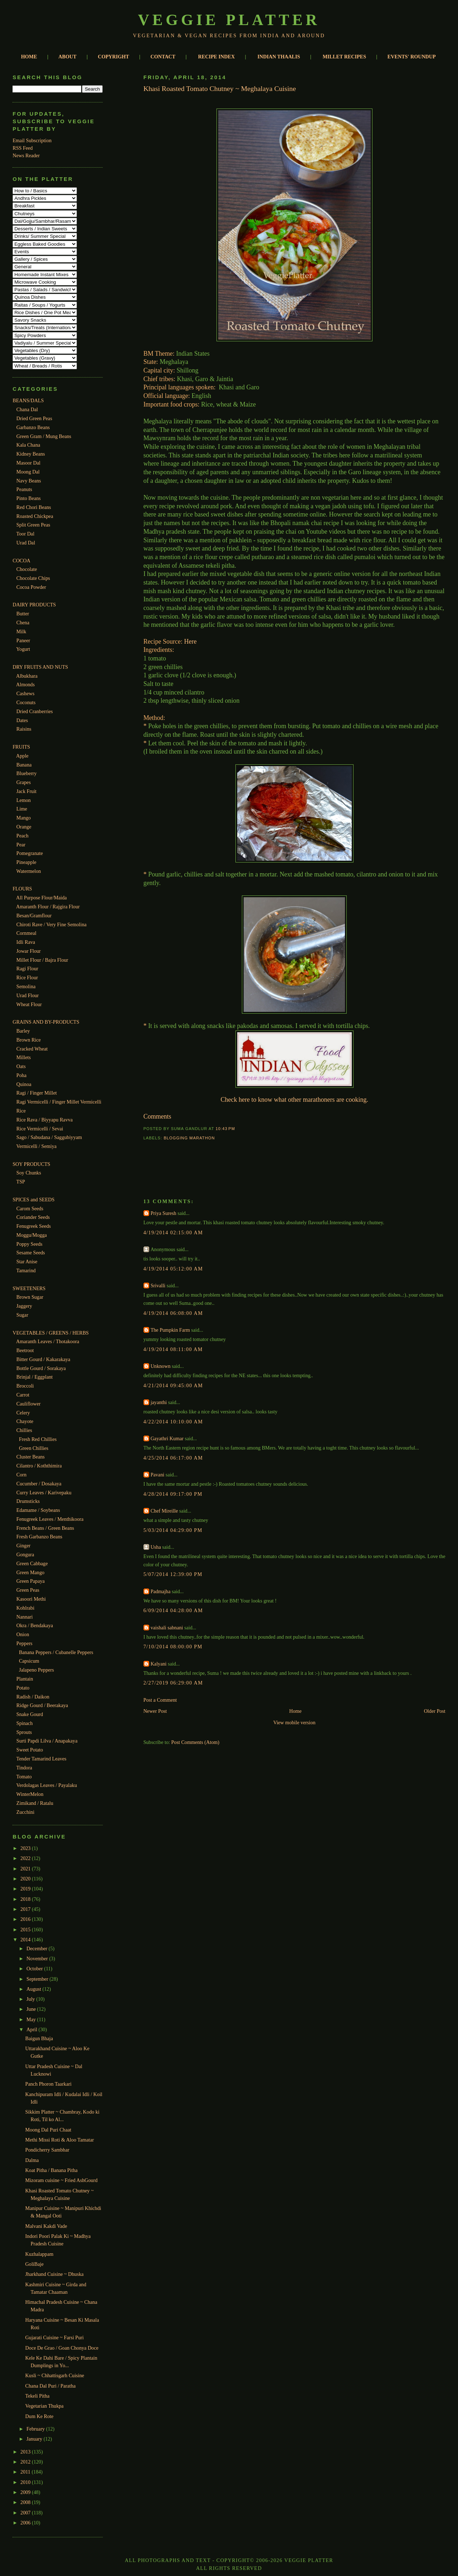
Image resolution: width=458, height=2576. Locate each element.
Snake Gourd (29, 1714)
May (31, 2019)
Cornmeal (26, 933)
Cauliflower (28, 1404)
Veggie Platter (229, 19)
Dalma (32, 2160)
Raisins (23, 729)
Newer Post (155, 1711)
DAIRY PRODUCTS (34, 604)
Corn (21, 1474)
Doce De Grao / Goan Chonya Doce (61, 2348)
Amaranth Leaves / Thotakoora (47, 1341)
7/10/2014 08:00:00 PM (173, 1646)
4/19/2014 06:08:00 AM (173, 1313)
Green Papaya (30, 1581)
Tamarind (26, 1270)
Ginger (23, 1545)
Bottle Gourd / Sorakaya (41, 1368)
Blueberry (26, 773)
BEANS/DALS (28, 400)
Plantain (24, 1679)
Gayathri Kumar (167, 1438)
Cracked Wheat (32, 1049)
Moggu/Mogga (31, 1235)
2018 (26, 1899)
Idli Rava (25, 942)
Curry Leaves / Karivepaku (44, 1492)
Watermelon (28, 871)
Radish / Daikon (32, 1697)
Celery (23, 1413)
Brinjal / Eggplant (34, 1377)
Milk (21, 631)
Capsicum (29, 1661)
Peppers (24, 1643)
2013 (26, 2452)
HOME (29, 56)
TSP (20, 1181)
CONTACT (163, 56)
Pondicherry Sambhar (47, 2150)
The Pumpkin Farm (170, 1330)
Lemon (23, 800)
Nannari (24, 1617)
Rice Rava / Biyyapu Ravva (44, 1120)
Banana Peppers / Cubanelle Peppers (56, 1652)
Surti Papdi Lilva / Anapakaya (47, 1741)
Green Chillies (33, 1448)
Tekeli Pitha (37, 2396)
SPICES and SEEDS (33, 1199)
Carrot (22, 1395)
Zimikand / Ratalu (34, 1803)
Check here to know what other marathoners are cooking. (294, 1099)
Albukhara (27, 676)
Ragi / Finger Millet (36, 1093)
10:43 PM (225, 1128)
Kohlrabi (25, 1608)
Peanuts (24, 489)
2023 (26, 1848)
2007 (26, 2512)
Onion (22, 1634)
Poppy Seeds (29, 1244)
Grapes (23, 782)
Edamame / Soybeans (38, 1510)
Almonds (25, 684)
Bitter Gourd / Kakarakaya (43, 1359)
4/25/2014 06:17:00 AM (173, 1458)
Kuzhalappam (39, 2254)
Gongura (25, 1554)
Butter (22, 613)
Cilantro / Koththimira (39, 1466)
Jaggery (24, 1306)
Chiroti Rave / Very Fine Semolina (51, 924)
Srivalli (158, 1285)
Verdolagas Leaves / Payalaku (46, 1785)
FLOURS (22, 888)
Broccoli (25, 1386)
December (37, 1948)
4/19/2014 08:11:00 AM (173, 1349)
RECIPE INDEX (216, 56)
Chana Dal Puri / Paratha (50, 2386)
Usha (156, 1547)
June (31, 2009)
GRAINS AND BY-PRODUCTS (46, 1022)
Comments (157, 1116)
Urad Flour (27, 995)
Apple (22, 756)
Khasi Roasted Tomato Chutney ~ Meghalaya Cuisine (219, 88)
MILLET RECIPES (344, 56)
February (36, 2429)
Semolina (25, 986)
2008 (26, 2502)
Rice (21, 1111)
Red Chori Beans (33, 507)
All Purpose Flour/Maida (41, 897)
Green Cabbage (32, 1563)
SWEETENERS (29, 1288)
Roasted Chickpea (34, 516)
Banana (23, 765)
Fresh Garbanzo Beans (39, 1536)
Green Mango (30, 1572)
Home (295, 1711)
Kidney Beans (30, 454)
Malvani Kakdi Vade (46, 2226)
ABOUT (67, 56)
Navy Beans (28, 481)
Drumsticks (28, 1501)
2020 (26, 1878)
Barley (23, 1031)
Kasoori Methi (31, 1599)
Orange (23, 827)
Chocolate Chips (33, 578)
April (32, 2029)
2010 (26, 2482)
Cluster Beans (30, 1457)
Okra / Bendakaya (34, 1625)
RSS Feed (23, 148)
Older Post (434, 1711)
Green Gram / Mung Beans (43, 436)
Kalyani (159, 1664)
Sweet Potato (29, 1750)
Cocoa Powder (31, 587)
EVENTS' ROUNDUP (412, 56)
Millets (23, 1057)
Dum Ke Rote (39, 2416)
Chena (22, 622)
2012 (26, 2462)
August (34, 1989)
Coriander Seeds (33, 1217)
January (35, 2439)
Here (190, 641)
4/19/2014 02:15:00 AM (173, 1232)
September (37, 1979)
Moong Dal (28, 472)
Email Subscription (32, 140)
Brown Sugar (29, 1297)
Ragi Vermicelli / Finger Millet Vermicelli (58, 1102)
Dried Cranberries (34, 711)
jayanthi (159, 1402)
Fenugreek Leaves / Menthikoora (50, 1519)
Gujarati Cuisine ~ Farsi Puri (54, 2337)
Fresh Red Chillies (38, 1439)
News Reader (26, 155)
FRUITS (21, 747)
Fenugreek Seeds (33, 1226)
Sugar (22, 1315)
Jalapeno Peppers (36, 1670)
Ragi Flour (27, 968)
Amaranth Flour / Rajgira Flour (48, 906)
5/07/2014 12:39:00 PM (173, 1574)
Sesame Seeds (30, 1252)
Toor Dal (25, 534)
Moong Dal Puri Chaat (48, 2130)
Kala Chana (28, 445)
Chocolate (26, 569)
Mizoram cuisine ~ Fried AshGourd (61, 2180)
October (35, 1968)
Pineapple (26, 862)
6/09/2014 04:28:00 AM (173, 1610)
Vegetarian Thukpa (44, 2406)
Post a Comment (160, 1700)
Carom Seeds (29, 1208)
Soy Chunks (28, 1173)
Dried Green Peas (34, 418)
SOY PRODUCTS (31, 1164)
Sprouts (24, 1732)
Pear (20, 844)
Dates (22, 720)
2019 (26, 1889)
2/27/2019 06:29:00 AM (173, 1683)
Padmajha (161, 1591)
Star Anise (27, 1261)
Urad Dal (25, 543)
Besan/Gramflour (34, 915)
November (37, 1958)
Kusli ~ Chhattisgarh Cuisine (54, 2375)
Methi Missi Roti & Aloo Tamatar (59, 2140)
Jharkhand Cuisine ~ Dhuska (54, 2274)
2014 (26, 1939)
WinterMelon (30, 1794)
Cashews (25, 693)
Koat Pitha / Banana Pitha (51, 2170)
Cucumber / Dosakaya (39, 1483)
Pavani (158, 1474)
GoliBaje (34, 2264)
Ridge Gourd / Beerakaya (42, 1705)
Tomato (24, 1776)
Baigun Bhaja (39, 2038)
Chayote (24, 1421)
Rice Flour (27, 977)
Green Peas (27, 1590)
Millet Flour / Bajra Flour (42, 960)
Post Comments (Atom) (195, 1742)
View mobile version (294, 1722)
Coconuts (25, 702)
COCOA (21, 560)
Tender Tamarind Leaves (41, 1759)
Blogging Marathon (189, 1138)
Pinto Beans (28, 498)
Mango (23, 818)
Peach (22, 835)
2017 (26, 1909)
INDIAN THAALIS (279, 56)
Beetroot (25, 1350)
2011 (25, 2472)
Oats (21, 1066)
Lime (21, 809)
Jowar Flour (28, 951)
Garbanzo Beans (33, 427)
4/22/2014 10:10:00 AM (173, 1421)
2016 (26, 1919)
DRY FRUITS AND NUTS (40, 667)
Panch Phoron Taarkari (48, 2084)
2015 (26, 1929)
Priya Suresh (163, 1213)
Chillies (24, 1430)
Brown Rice (28, 1040)
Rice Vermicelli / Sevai (39, 1128)
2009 (26, 2492)
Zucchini (25, 1812)
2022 (26, 1858)
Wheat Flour (29, 1004)
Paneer (23, 640)
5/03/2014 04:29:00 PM (173, 1530)
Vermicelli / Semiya (36, 1146)
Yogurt (23, 649)
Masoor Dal (28, 463)
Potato (22, 1688)
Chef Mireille (164, 1511)
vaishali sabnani (167, 1627)
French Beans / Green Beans (45, 1528)
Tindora (24, 1767)
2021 (26, 1868)
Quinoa (23, 1084)
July (31, 1999)
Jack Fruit (26, 791)
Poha (21, 1075)
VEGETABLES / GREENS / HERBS (51, 1333)
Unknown (161, 1366)
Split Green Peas (33, 525)
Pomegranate (29, 853)
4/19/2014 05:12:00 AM (173, 1269)
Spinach (24, 1723)
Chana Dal (27, 409)
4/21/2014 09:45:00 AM (173, 1385)
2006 (26, 2522)
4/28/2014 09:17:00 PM (173, 1494)
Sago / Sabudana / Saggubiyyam (49, 1137)
